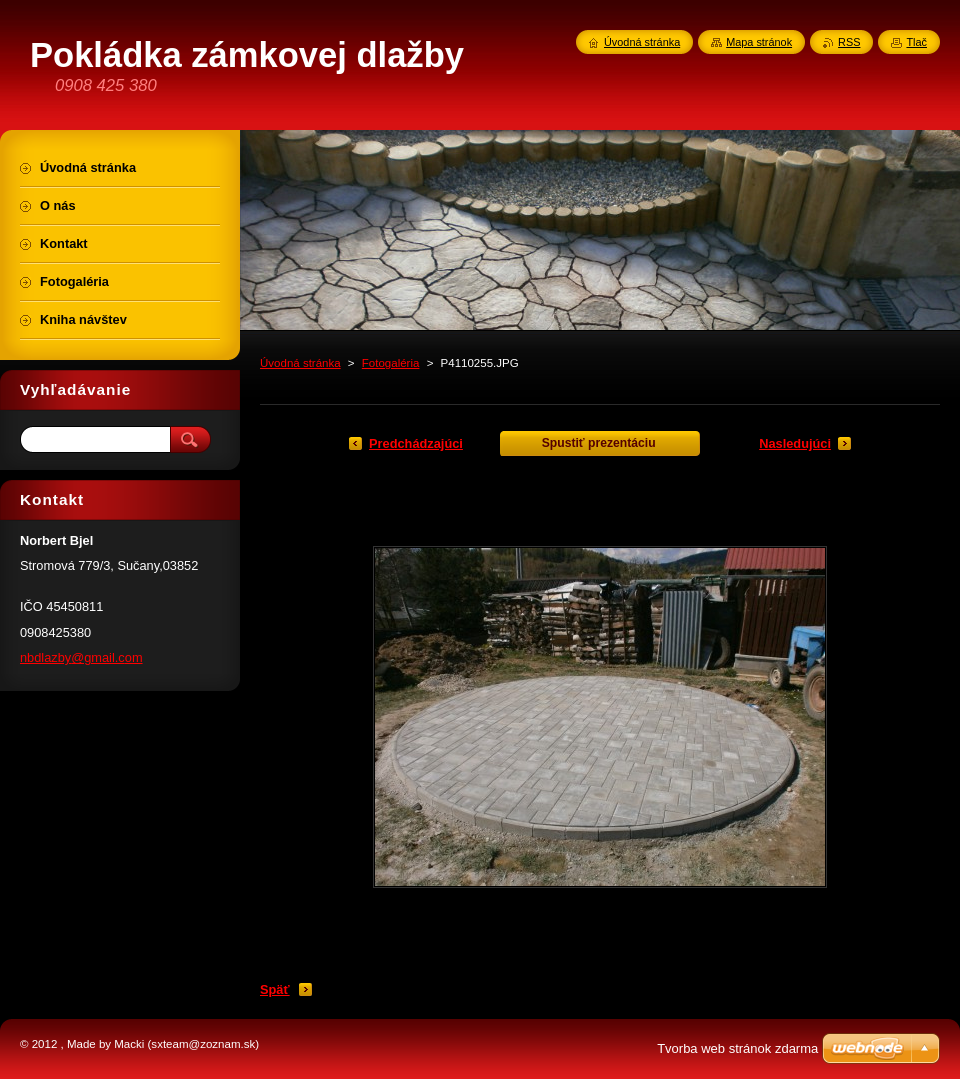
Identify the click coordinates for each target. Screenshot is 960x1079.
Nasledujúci (795, 443)
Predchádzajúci (416, 443)
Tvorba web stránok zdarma (737, 1048)
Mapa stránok (759, 42)
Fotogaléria (391, 363)
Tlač (916, 42)
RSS (849, 42)
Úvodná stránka (300, 363)
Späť (275, 989)
